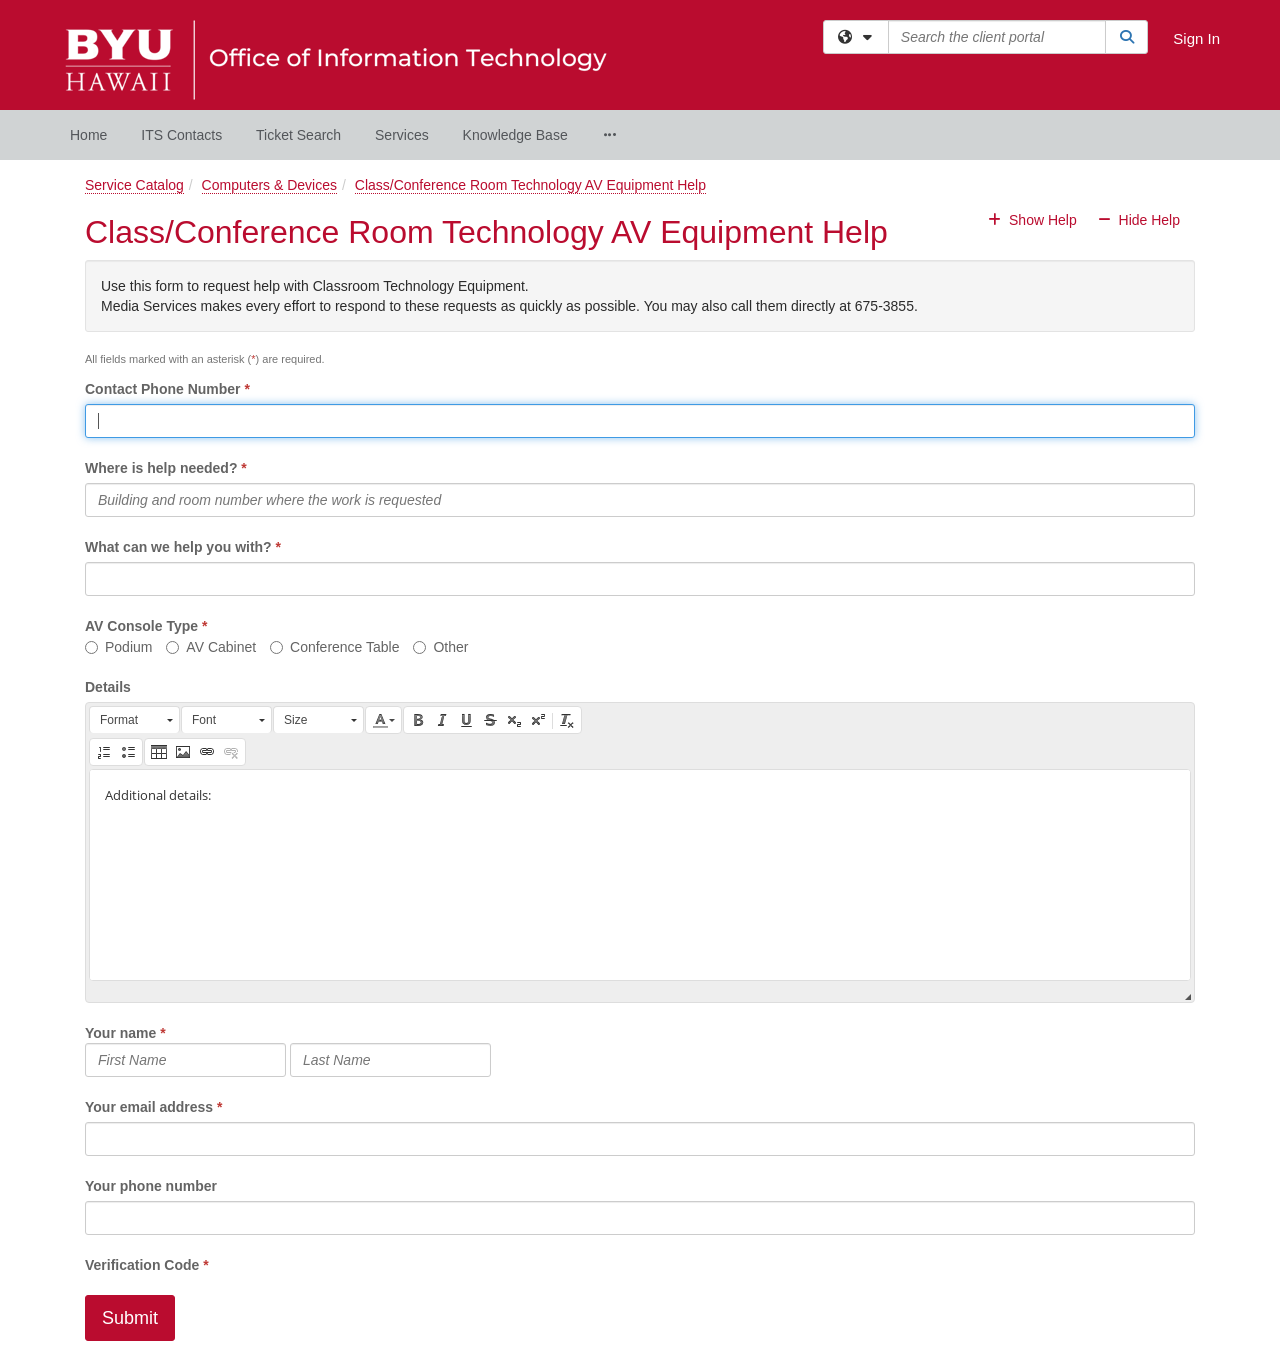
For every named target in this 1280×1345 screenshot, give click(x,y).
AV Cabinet (211, 647)
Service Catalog (134, 185)
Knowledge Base (515, 135)
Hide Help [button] (1139, 220)
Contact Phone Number (163, 389)
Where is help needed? (161, 468)
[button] (134, 719)
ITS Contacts (181, 135)
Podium (118, 647)
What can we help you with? (178, 547)
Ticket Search (298, 135)
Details (108, 687)
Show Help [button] (1034, 220)
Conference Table (334, 647)
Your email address (149, 1107)
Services (402, 135)
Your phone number (151, 1186)
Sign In (1196, 38)
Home (88, 135)
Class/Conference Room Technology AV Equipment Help (530, 185)
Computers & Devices (269, 185)
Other (440, 647)
